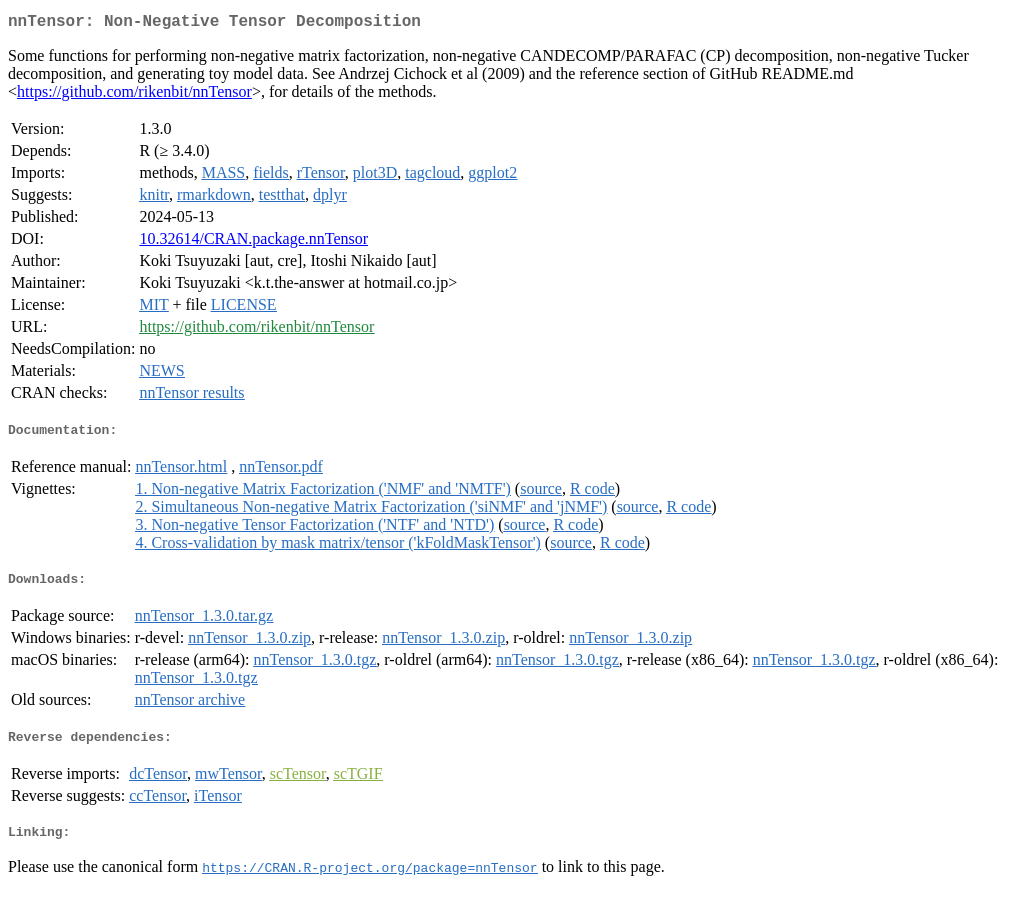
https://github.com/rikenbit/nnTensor (134, 95)
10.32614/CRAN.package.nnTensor (253, 242)
